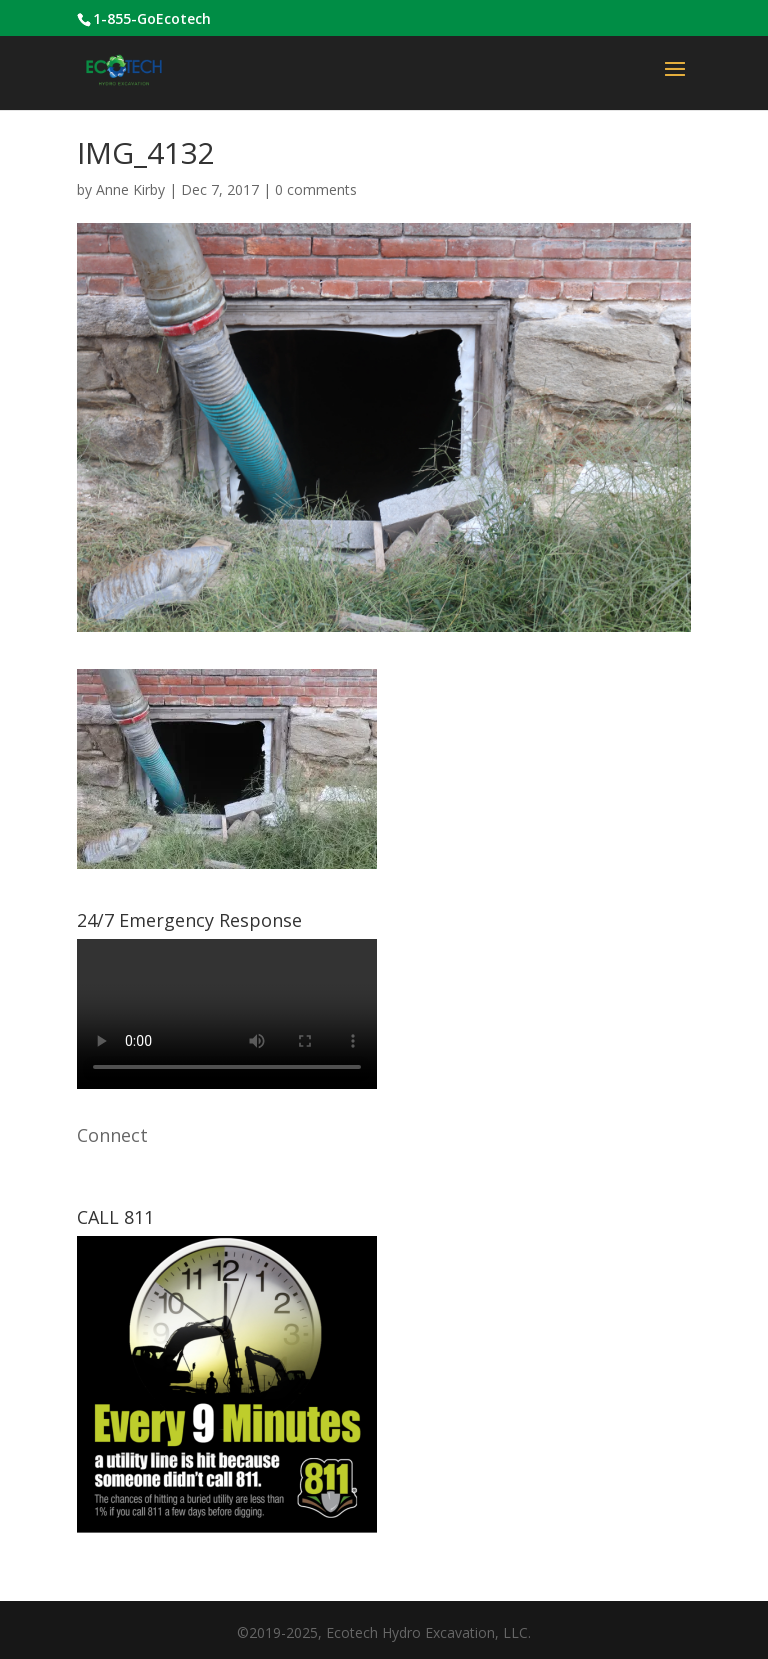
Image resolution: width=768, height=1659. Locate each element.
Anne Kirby (130, 189)
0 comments (316, 189)
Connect (112, 1135)
